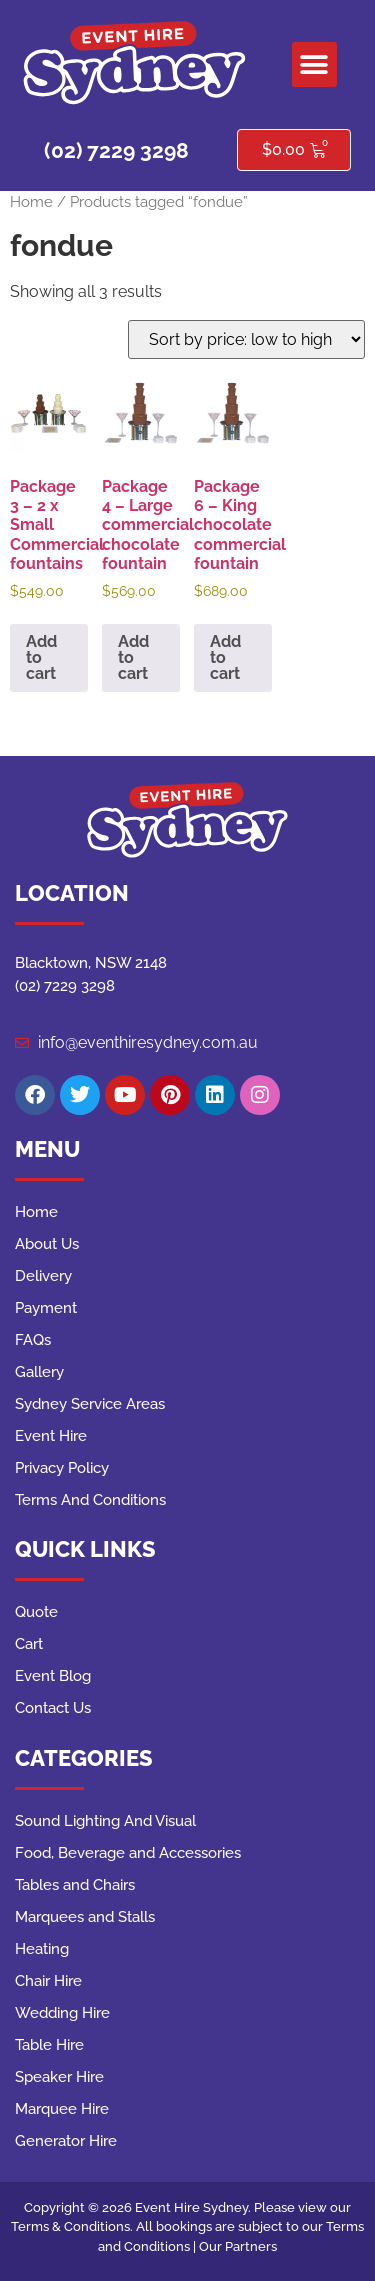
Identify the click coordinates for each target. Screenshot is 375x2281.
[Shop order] (246, 339)
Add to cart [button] (41, 657)
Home (31, 201)
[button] (314, 64)
